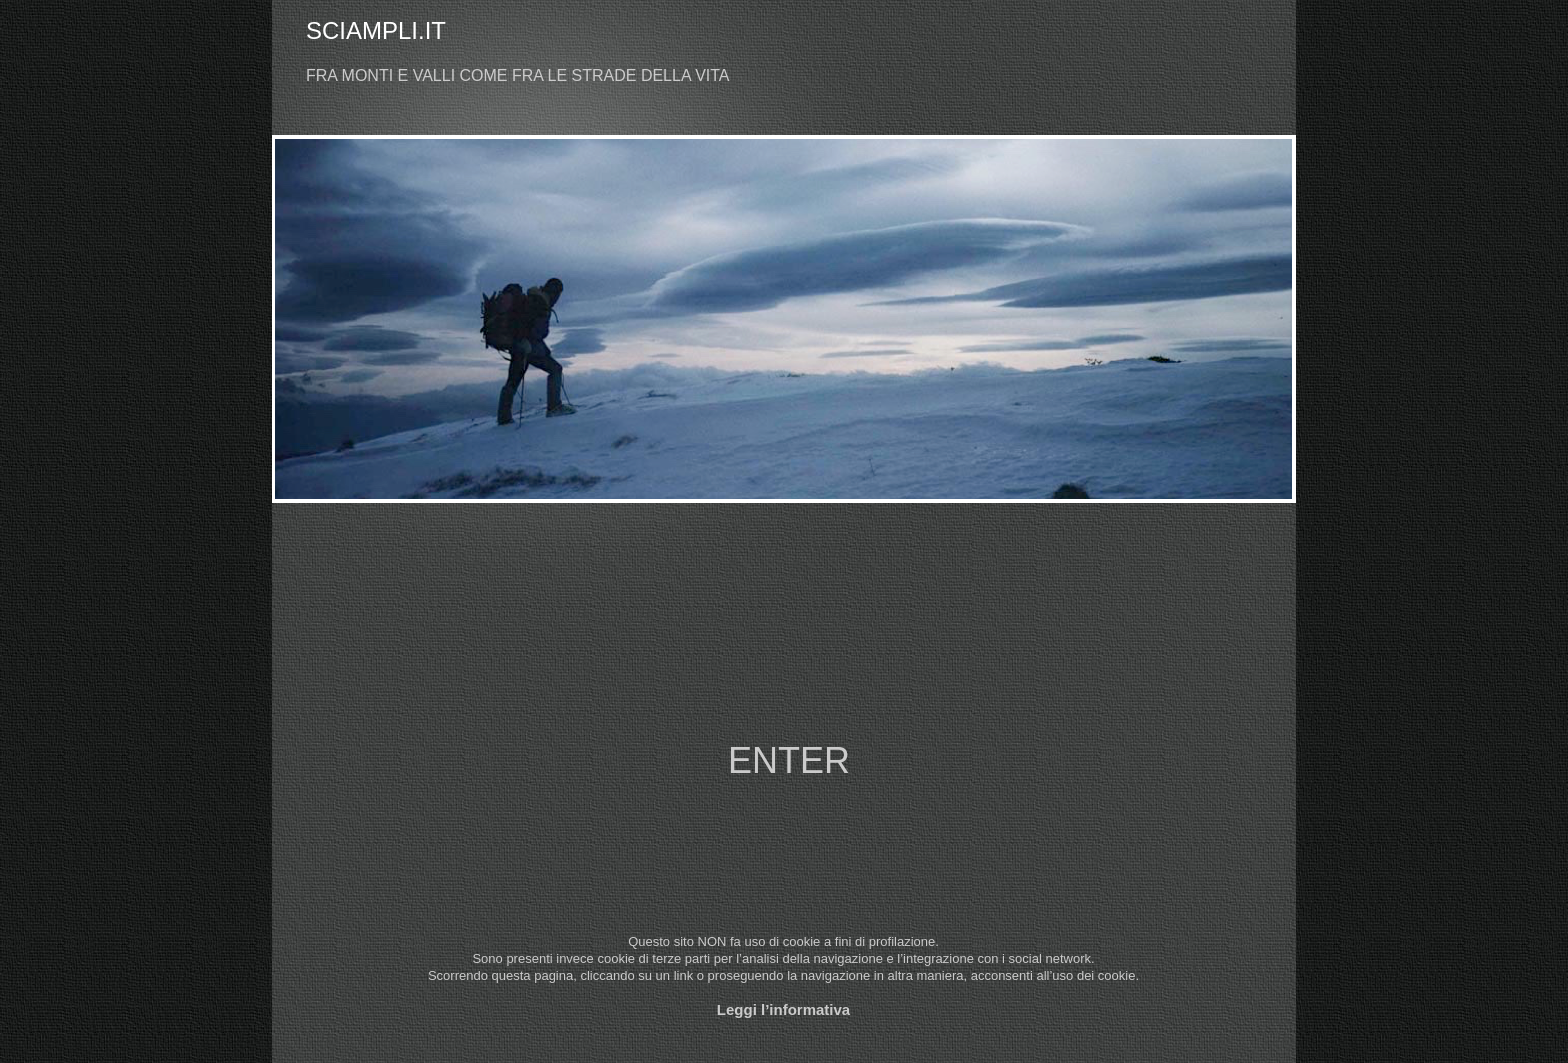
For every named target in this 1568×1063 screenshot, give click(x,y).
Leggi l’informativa (783, 1009)
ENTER (789, 760)
